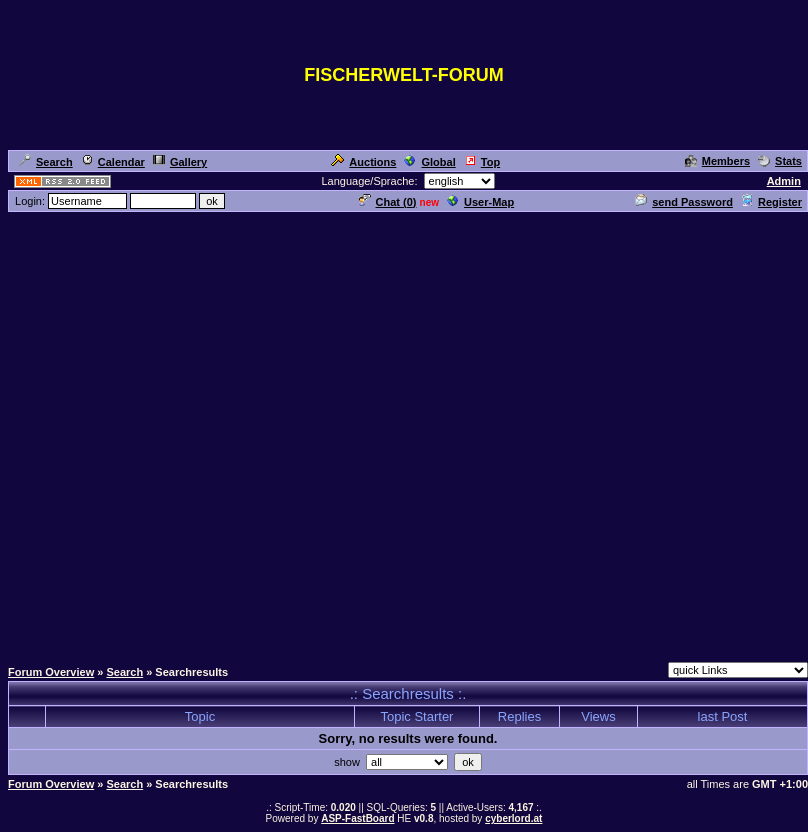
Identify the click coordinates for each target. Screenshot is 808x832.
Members (717, 161)
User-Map (480, 202)
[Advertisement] (400, 434)
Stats (780, 161)
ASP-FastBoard (357, 818)
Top (482, 162)
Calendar (113, 162)
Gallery (180, 162)
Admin (784, 181)
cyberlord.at (513, 818)
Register (771, 202)
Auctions (363, 162)
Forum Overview (51, 672)
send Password (684, 202)
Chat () (388, 202)
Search (46, 162)
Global (429, 162)
